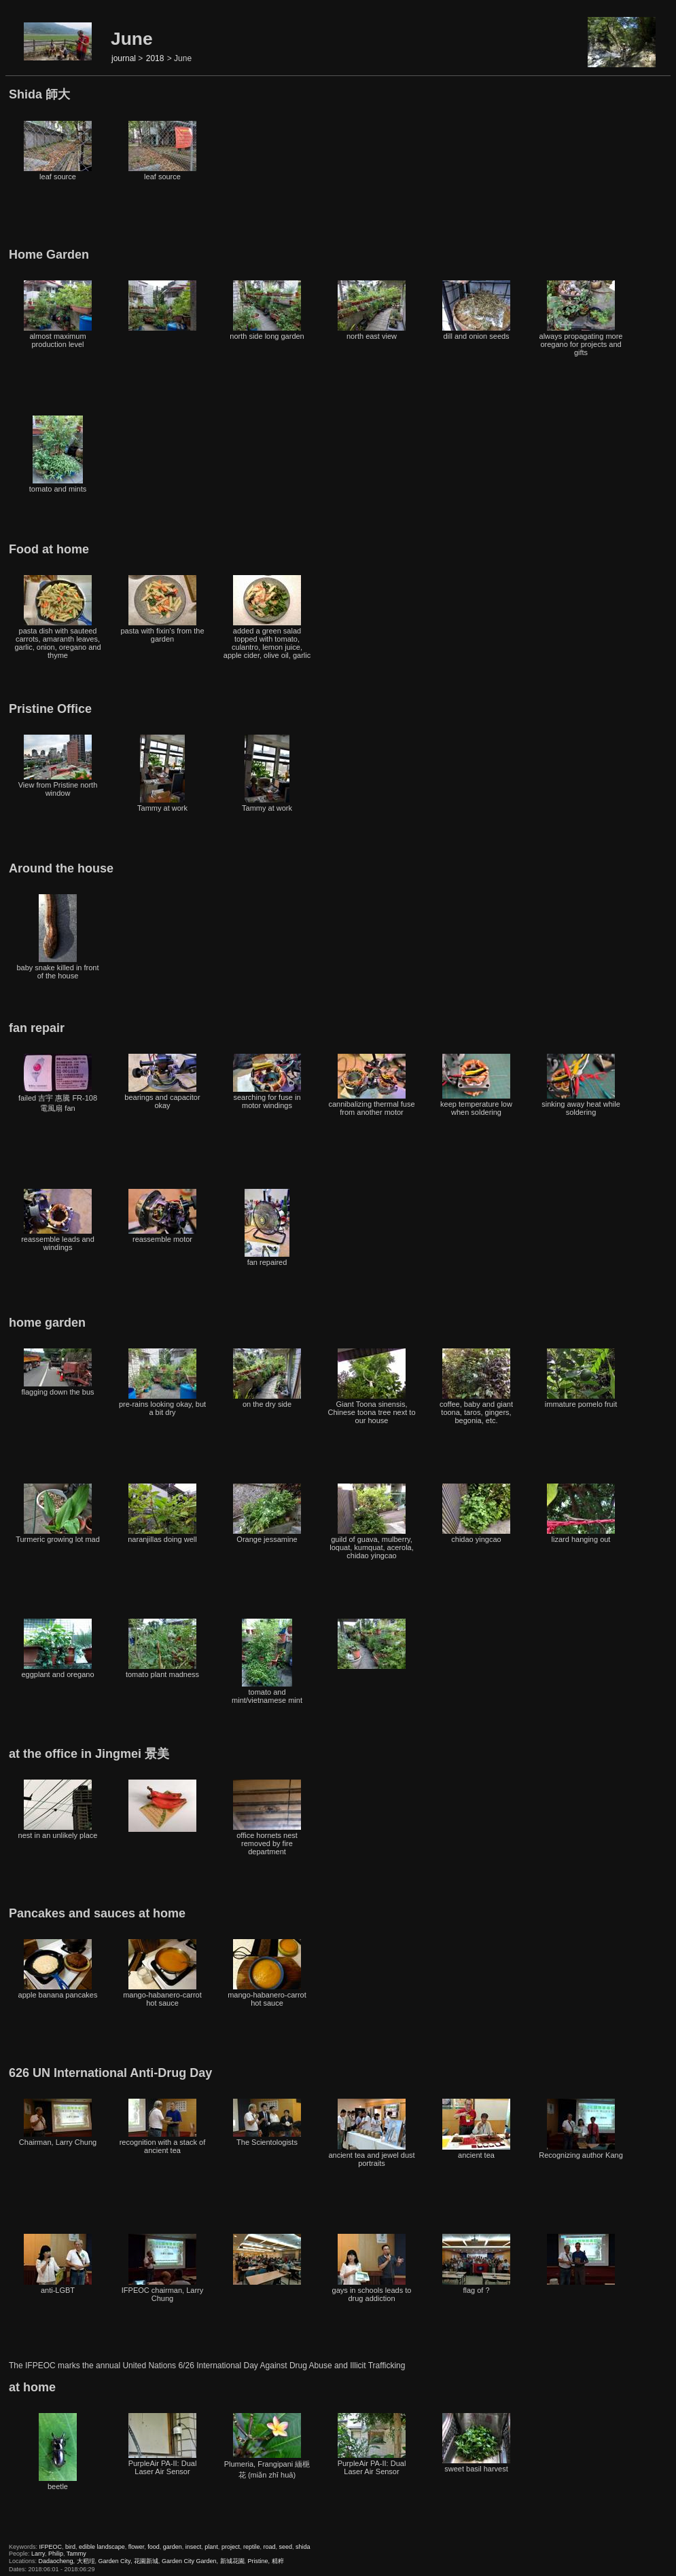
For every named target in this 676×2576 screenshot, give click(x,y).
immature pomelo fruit (581, 1378)
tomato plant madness (162, 1648)
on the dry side (267, 1378)
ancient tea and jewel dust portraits (371, 2133)
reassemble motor (162, 1216)
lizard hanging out (581, 1513)
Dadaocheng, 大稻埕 (67, 2561)
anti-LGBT (58, 2264)
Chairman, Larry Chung (57, 2122)
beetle (58, 2451)
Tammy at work (162, 773)
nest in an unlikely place (58, 1809)
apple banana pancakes (58, 1969)
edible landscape (102, 2546)
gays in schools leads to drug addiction (372, 2268)
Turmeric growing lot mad (58, 1513)
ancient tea (476, 2129)
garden (172, 2546)
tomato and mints (57, 454)
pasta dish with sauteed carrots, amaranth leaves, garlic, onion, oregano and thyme (57, 617)
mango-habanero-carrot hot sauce (162, 1973)
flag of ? (476, 2264)
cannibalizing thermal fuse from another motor (371, 1085)
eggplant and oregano (57, 1648)
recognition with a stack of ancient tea (163, 2126)
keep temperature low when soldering (476, 1085)
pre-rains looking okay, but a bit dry (162, 1382)
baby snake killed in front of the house (57, 937)
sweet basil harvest (476, 2443)
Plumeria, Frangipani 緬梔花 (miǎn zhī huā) (267, 2446)
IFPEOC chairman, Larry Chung (162, 2268)
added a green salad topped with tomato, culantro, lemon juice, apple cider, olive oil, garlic (267, 617)
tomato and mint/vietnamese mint (267, 1661)
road (269, 2546)
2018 (155, 58)
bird (70, 2546)
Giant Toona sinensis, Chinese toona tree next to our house (371, 1386)
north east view (372, 310)
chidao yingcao (476, 1513)
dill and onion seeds (476, 310)
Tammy (76, 2553)
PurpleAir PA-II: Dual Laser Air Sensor (162, 2444)
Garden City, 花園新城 (128, 2561)
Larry (38, 2553)
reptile (251, 2546)
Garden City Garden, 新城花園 (203, 2561)
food (153, 2546)
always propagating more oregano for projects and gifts (581, 318)
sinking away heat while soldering (580, 1085)
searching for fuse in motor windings (267, 1081)
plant (211, 2546)
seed (285, 2546)
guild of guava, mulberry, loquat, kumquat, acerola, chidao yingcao (372, 1522)
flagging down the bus (57, 1372)
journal (123, 58)
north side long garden (267, 310)
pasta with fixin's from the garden (162, 609)
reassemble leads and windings (57, 1220)
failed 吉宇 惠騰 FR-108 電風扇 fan (57, 1083)
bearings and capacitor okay (162, 1081)
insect (193, 2546)
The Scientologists (267, 2122)
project (230, 2546)
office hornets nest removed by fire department (267, 1818)
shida (303, 2546)
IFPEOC (51, 2546)
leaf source (58, 151)
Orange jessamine (267, 1513)
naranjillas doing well (162, 1513)
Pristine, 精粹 (266, 2561)
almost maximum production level (58, 314)
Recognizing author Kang (581, 2129)
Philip (55, 2553)
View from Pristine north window (58, 766)
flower (136, 2546)
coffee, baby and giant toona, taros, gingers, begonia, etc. (476, 1386)
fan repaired (267, 1227)
